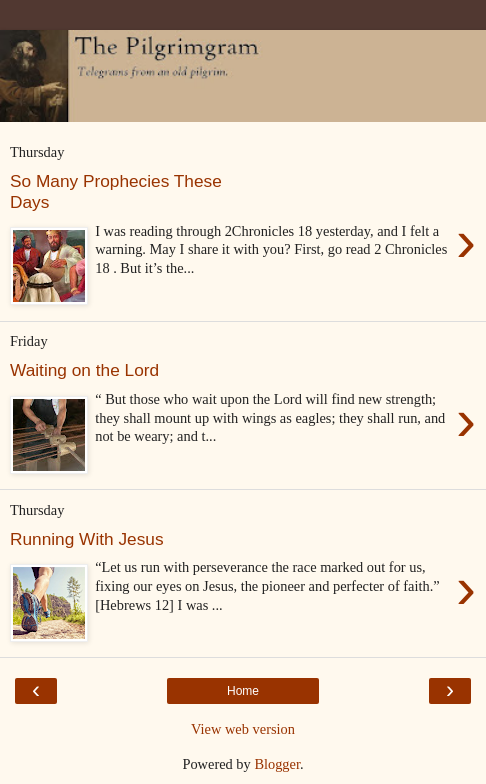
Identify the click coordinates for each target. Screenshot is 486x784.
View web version (243, 729)
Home (243, 691)
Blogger (277, 764)
